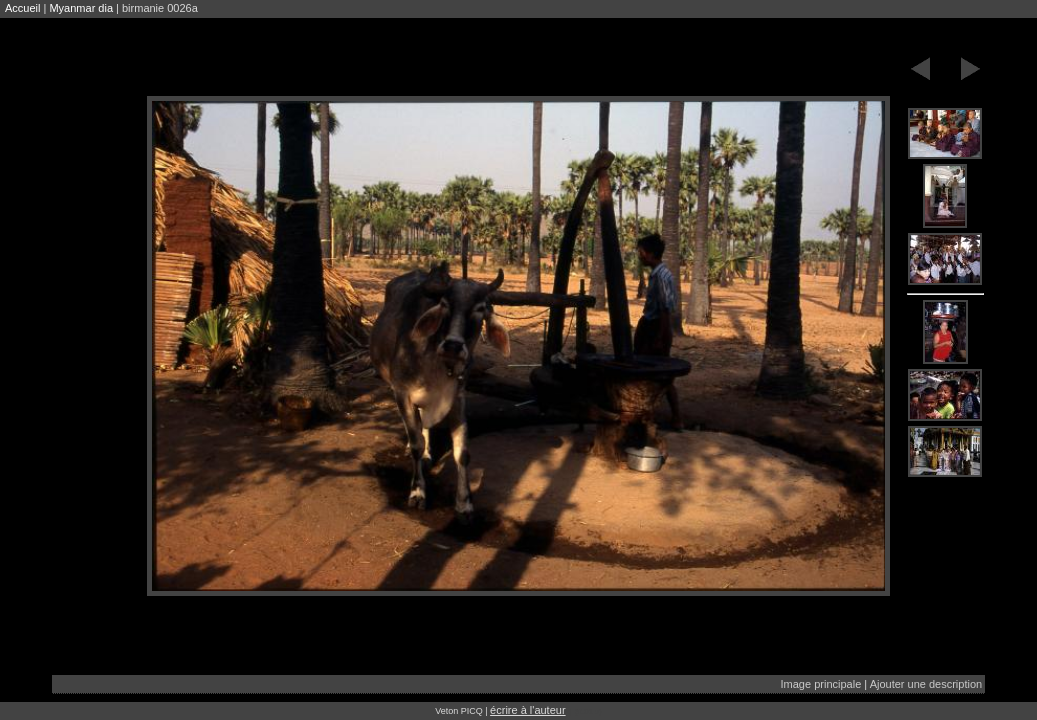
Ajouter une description (926, 684)
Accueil (22, 8)
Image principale (821, 684)
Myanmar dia (81, 8)
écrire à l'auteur (527, 710)
